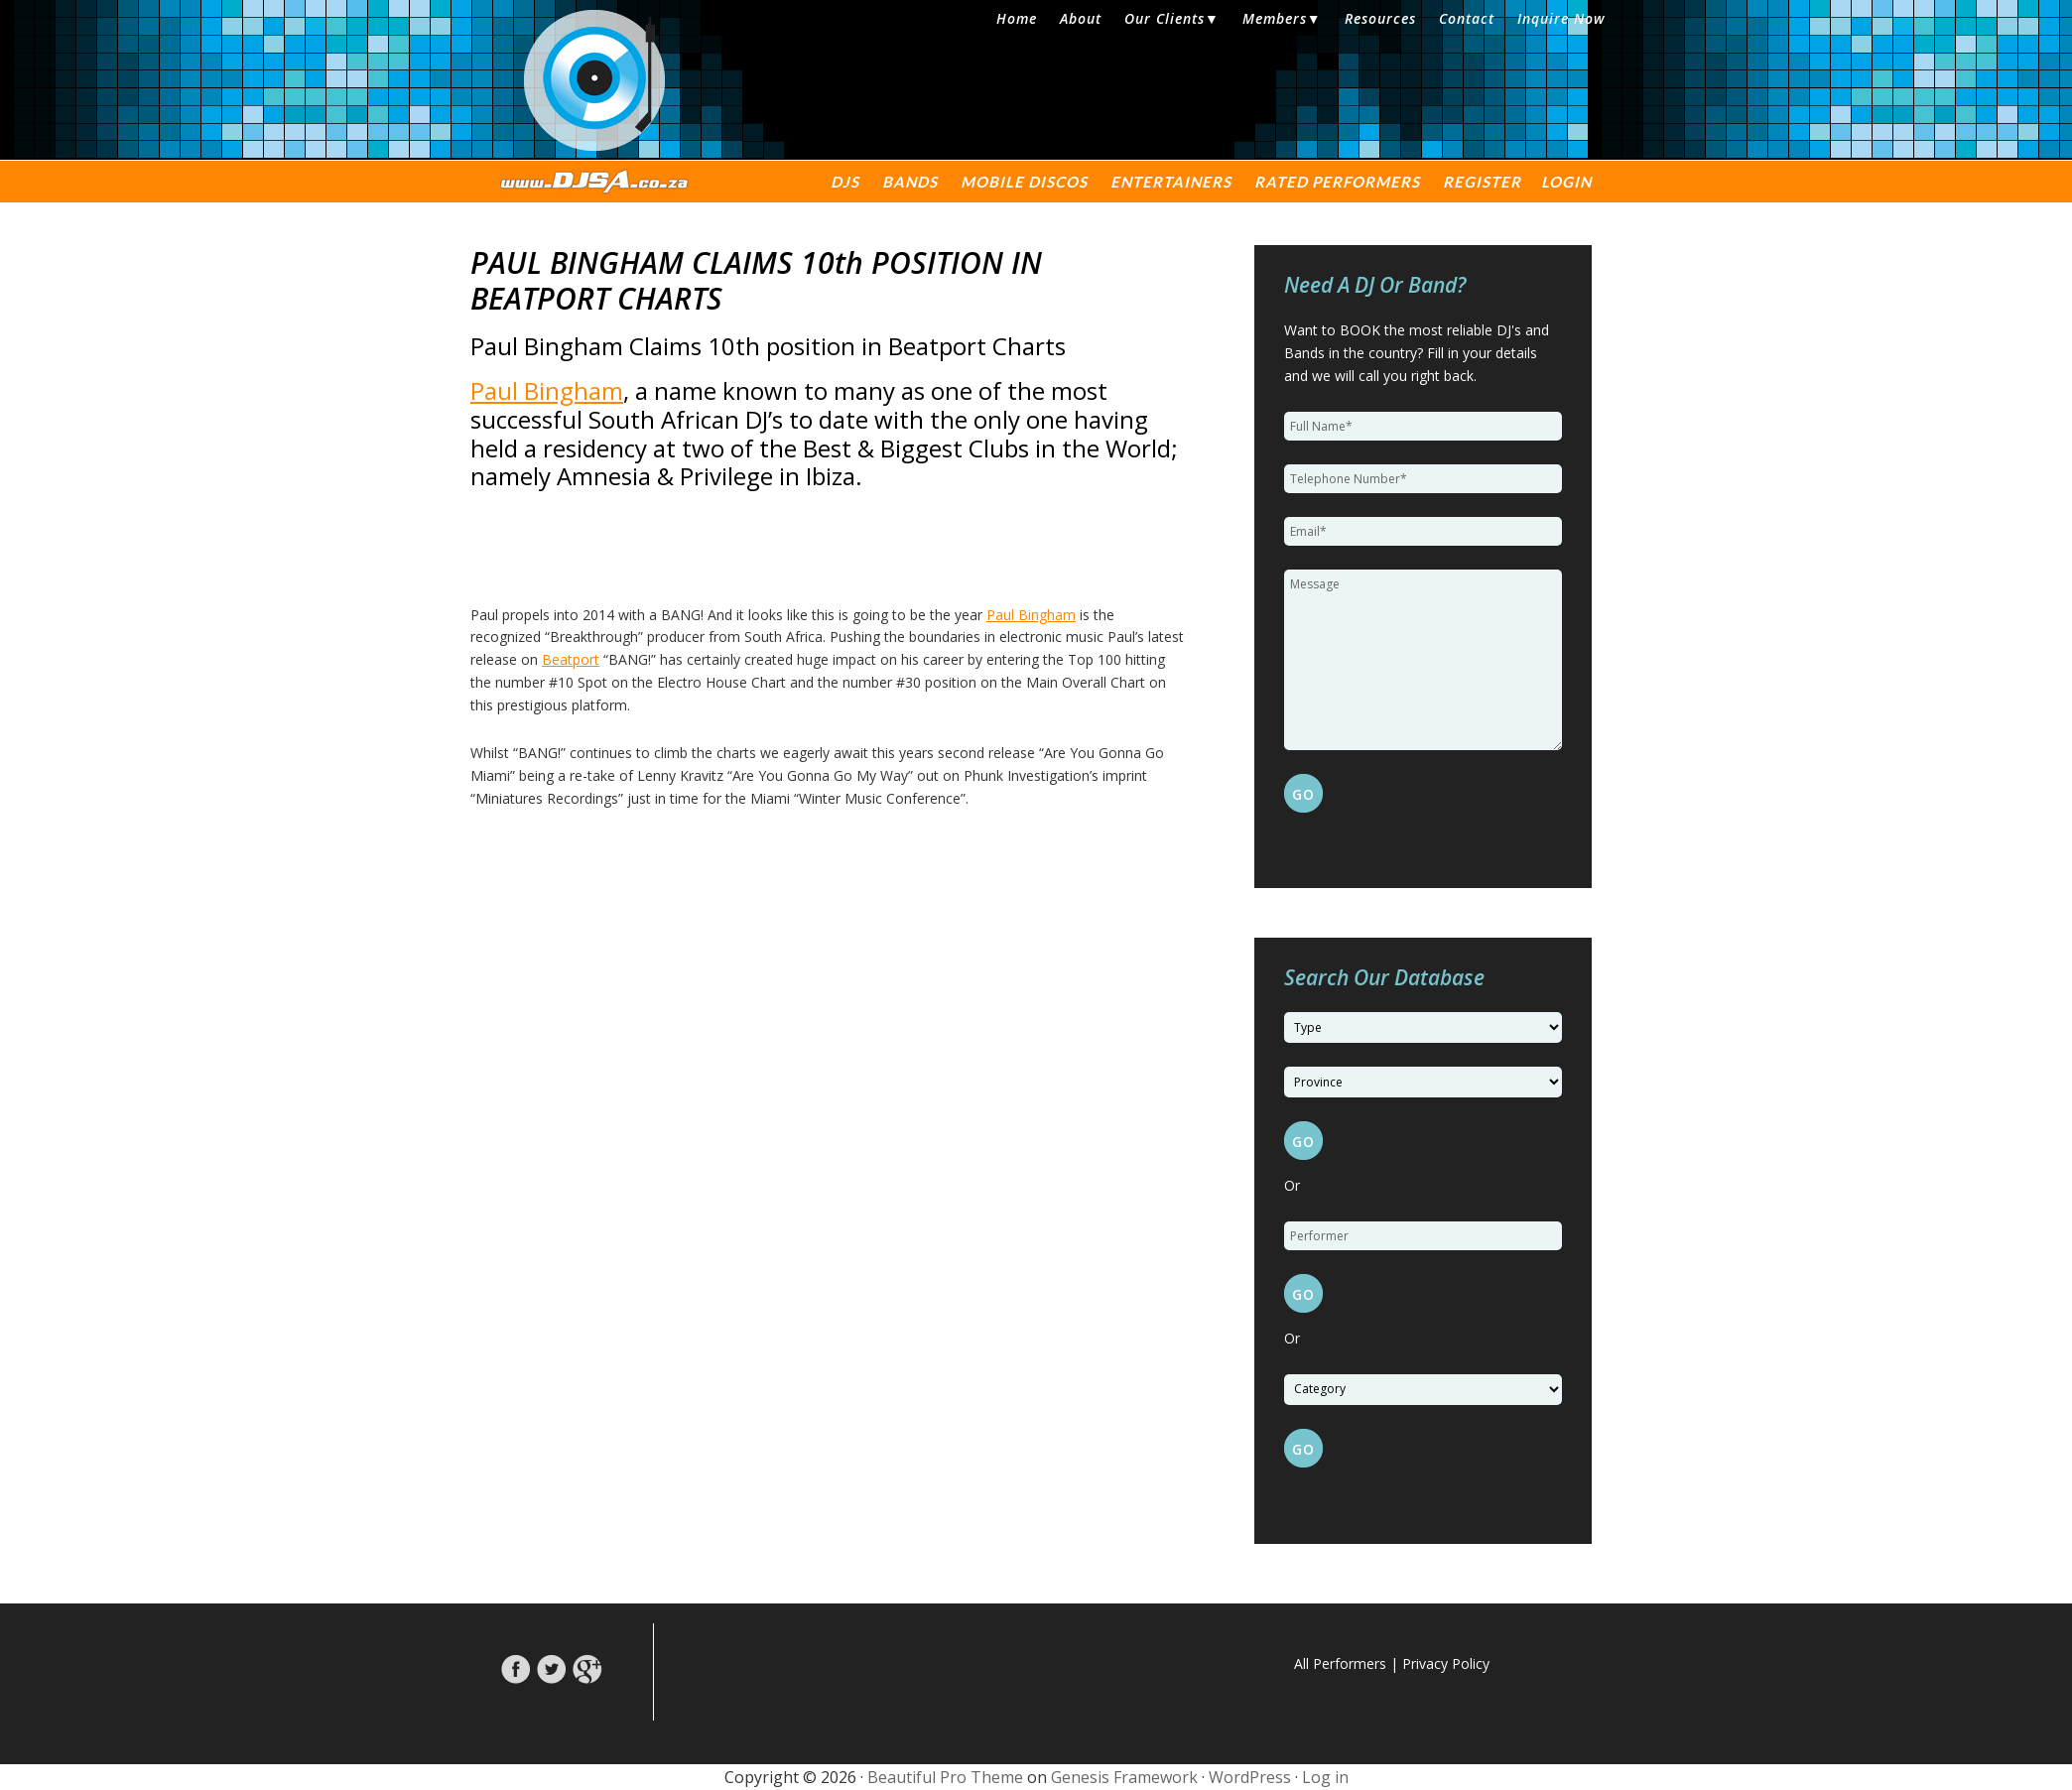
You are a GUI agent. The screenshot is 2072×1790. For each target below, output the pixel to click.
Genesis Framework (1124, 1777)
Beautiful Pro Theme (945, 1777)
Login (1566, 182)
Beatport (570, 659)
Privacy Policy (1445, 1663)
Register (1482, 182)
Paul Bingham (546, 390)
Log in (1325, 1777)
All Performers (1340, 1663)
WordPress (1250, 1777)
